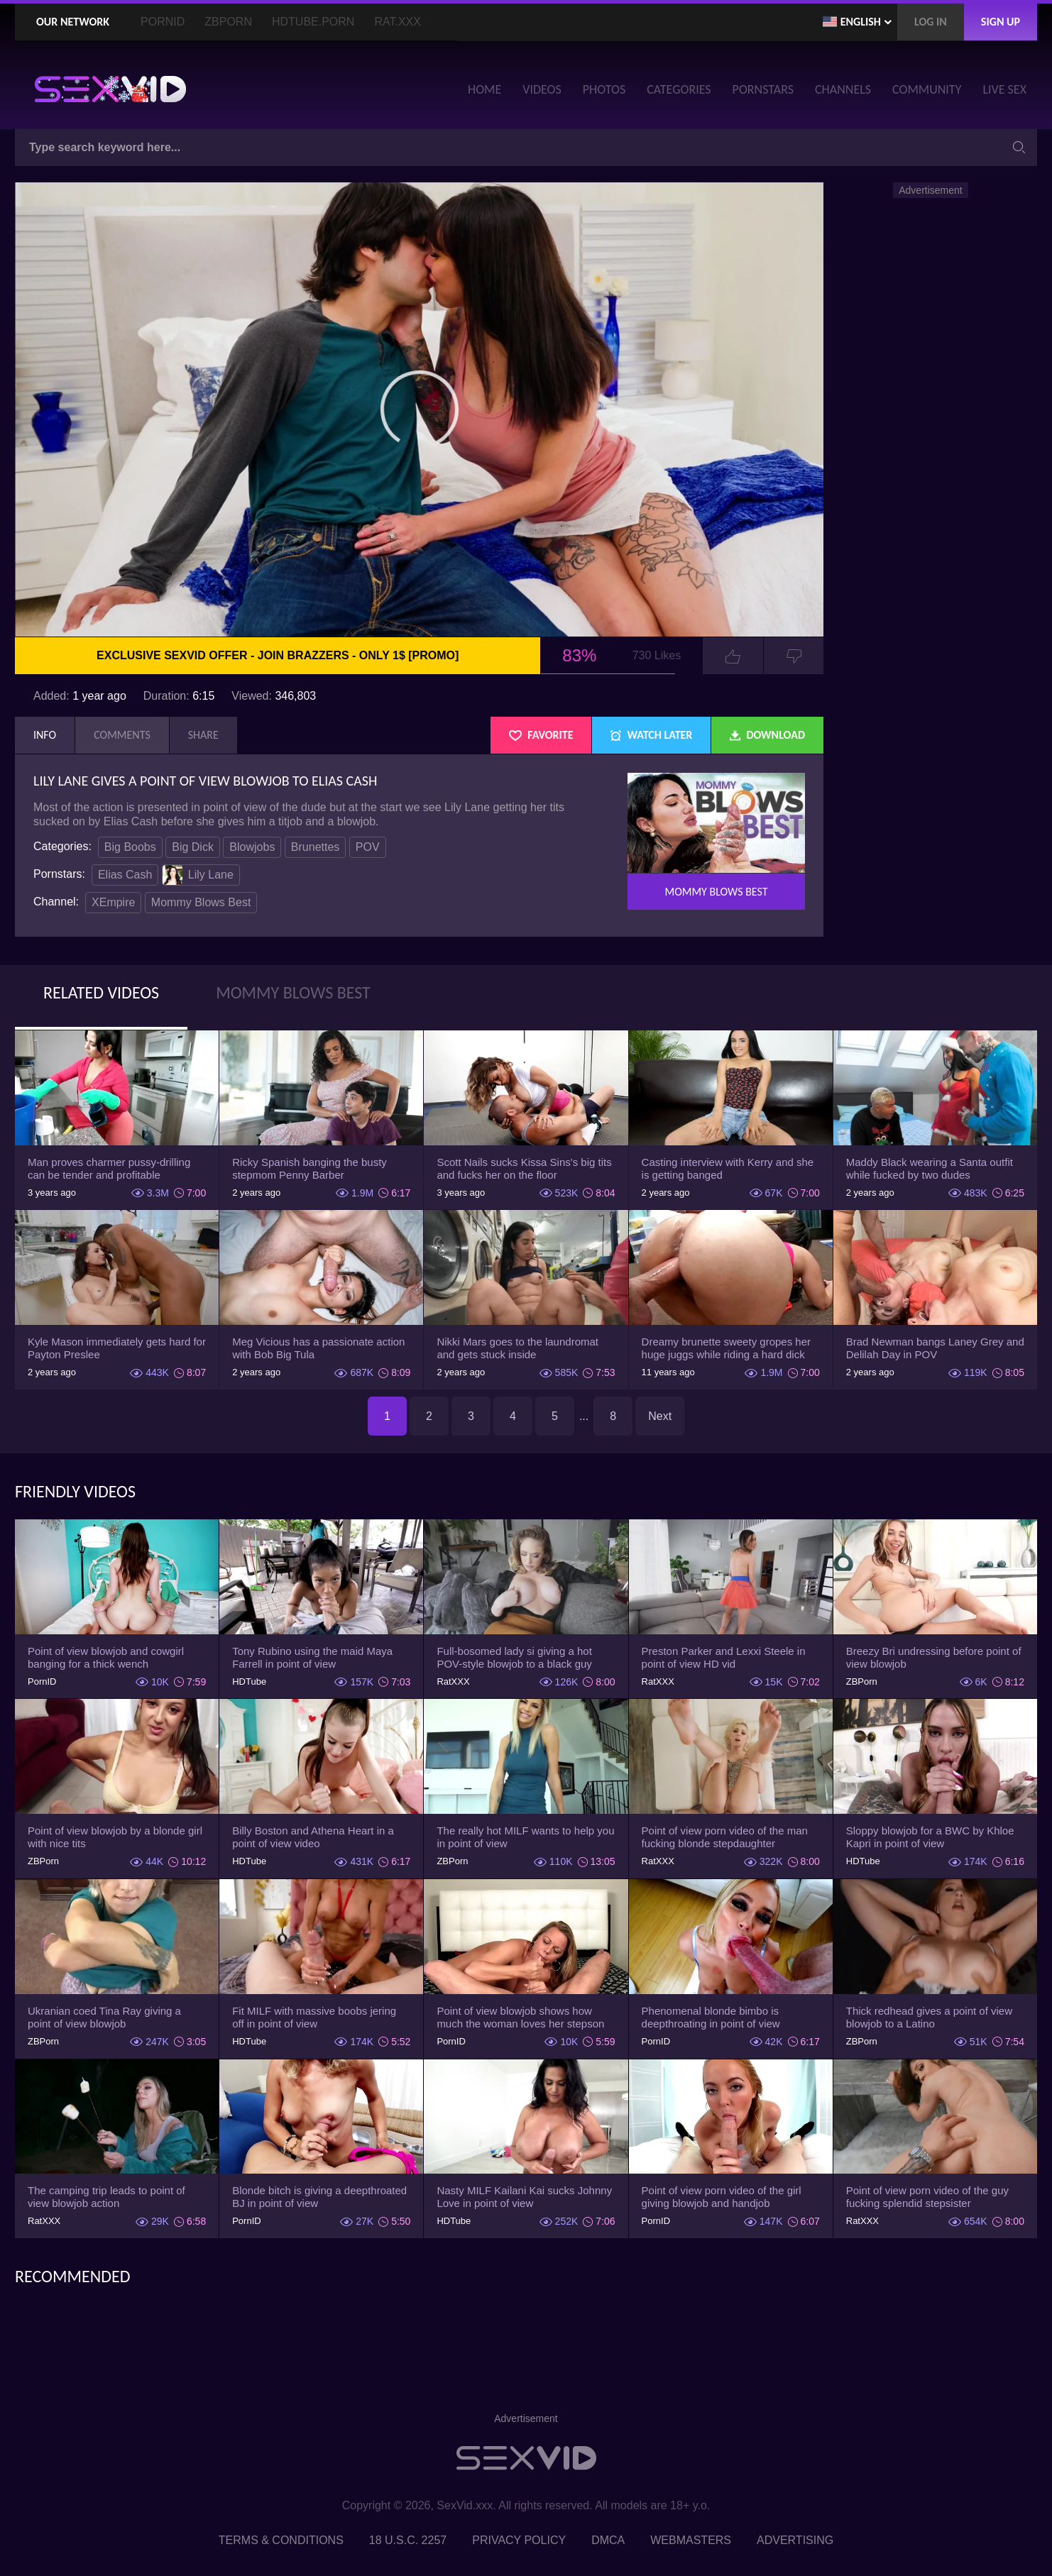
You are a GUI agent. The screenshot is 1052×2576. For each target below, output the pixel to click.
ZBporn (228, 22)
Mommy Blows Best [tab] (293, 992)
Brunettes (315, 847)
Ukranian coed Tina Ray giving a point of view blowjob (104, 2017)
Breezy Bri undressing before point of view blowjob (933, 1657)
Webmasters (690, 2540)
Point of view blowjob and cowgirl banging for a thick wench (106, 1657)
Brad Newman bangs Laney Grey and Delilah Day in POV (935, 1348)
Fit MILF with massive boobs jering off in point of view (314, 2017)
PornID (163, 22)
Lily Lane (198, 875)
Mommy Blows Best (201, 902)
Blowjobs (252, 847)
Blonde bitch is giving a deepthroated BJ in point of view (319, 2196)
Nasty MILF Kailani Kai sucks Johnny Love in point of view (524, 2196)
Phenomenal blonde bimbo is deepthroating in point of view (711, 2017)
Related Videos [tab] (101, 992)
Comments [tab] (122, 735)
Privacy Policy (519, 2540)
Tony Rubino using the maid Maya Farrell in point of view (312, 1657)
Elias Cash (125, 875)
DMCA (608, 2540)
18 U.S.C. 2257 (407, 2540)
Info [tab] (44, 735)
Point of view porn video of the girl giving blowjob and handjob (721, 2196)
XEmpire (113, 902)
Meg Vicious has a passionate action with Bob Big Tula (318, 1348)
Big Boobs (130, 847)
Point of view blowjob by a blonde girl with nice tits (115, 1836)
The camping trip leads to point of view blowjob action (106, 2196)
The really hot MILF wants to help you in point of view (525, 1836)
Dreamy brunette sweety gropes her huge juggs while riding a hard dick (726, 1348)
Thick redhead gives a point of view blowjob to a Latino (929, 2017)
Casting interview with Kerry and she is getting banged (728, 1168)
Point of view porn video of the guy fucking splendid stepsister (927, 2196)
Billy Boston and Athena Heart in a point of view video (313, 1836)
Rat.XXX (397, 22)
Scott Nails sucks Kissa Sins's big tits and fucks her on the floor (524, 1168)
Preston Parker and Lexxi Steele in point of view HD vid (724, 1657)
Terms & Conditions (281, 2540)
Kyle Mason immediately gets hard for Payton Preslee (117, 1348)
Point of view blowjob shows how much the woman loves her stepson (520, 2017)
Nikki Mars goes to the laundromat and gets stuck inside (517, 1348)
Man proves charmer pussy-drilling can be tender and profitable (109, 1168)
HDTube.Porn (313, 22)
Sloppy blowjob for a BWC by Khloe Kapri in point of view (930, 1836)
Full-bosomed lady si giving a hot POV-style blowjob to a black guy (514, 1657)
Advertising (795, 2540)
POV (368, 847)
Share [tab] (203, 735)
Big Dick (193, 847)
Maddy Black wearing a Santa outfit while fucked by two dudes (929, 1168)
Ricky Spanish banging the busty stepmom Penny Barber (309, 1168)
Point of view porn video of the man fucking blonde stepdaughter (725, 1836)
